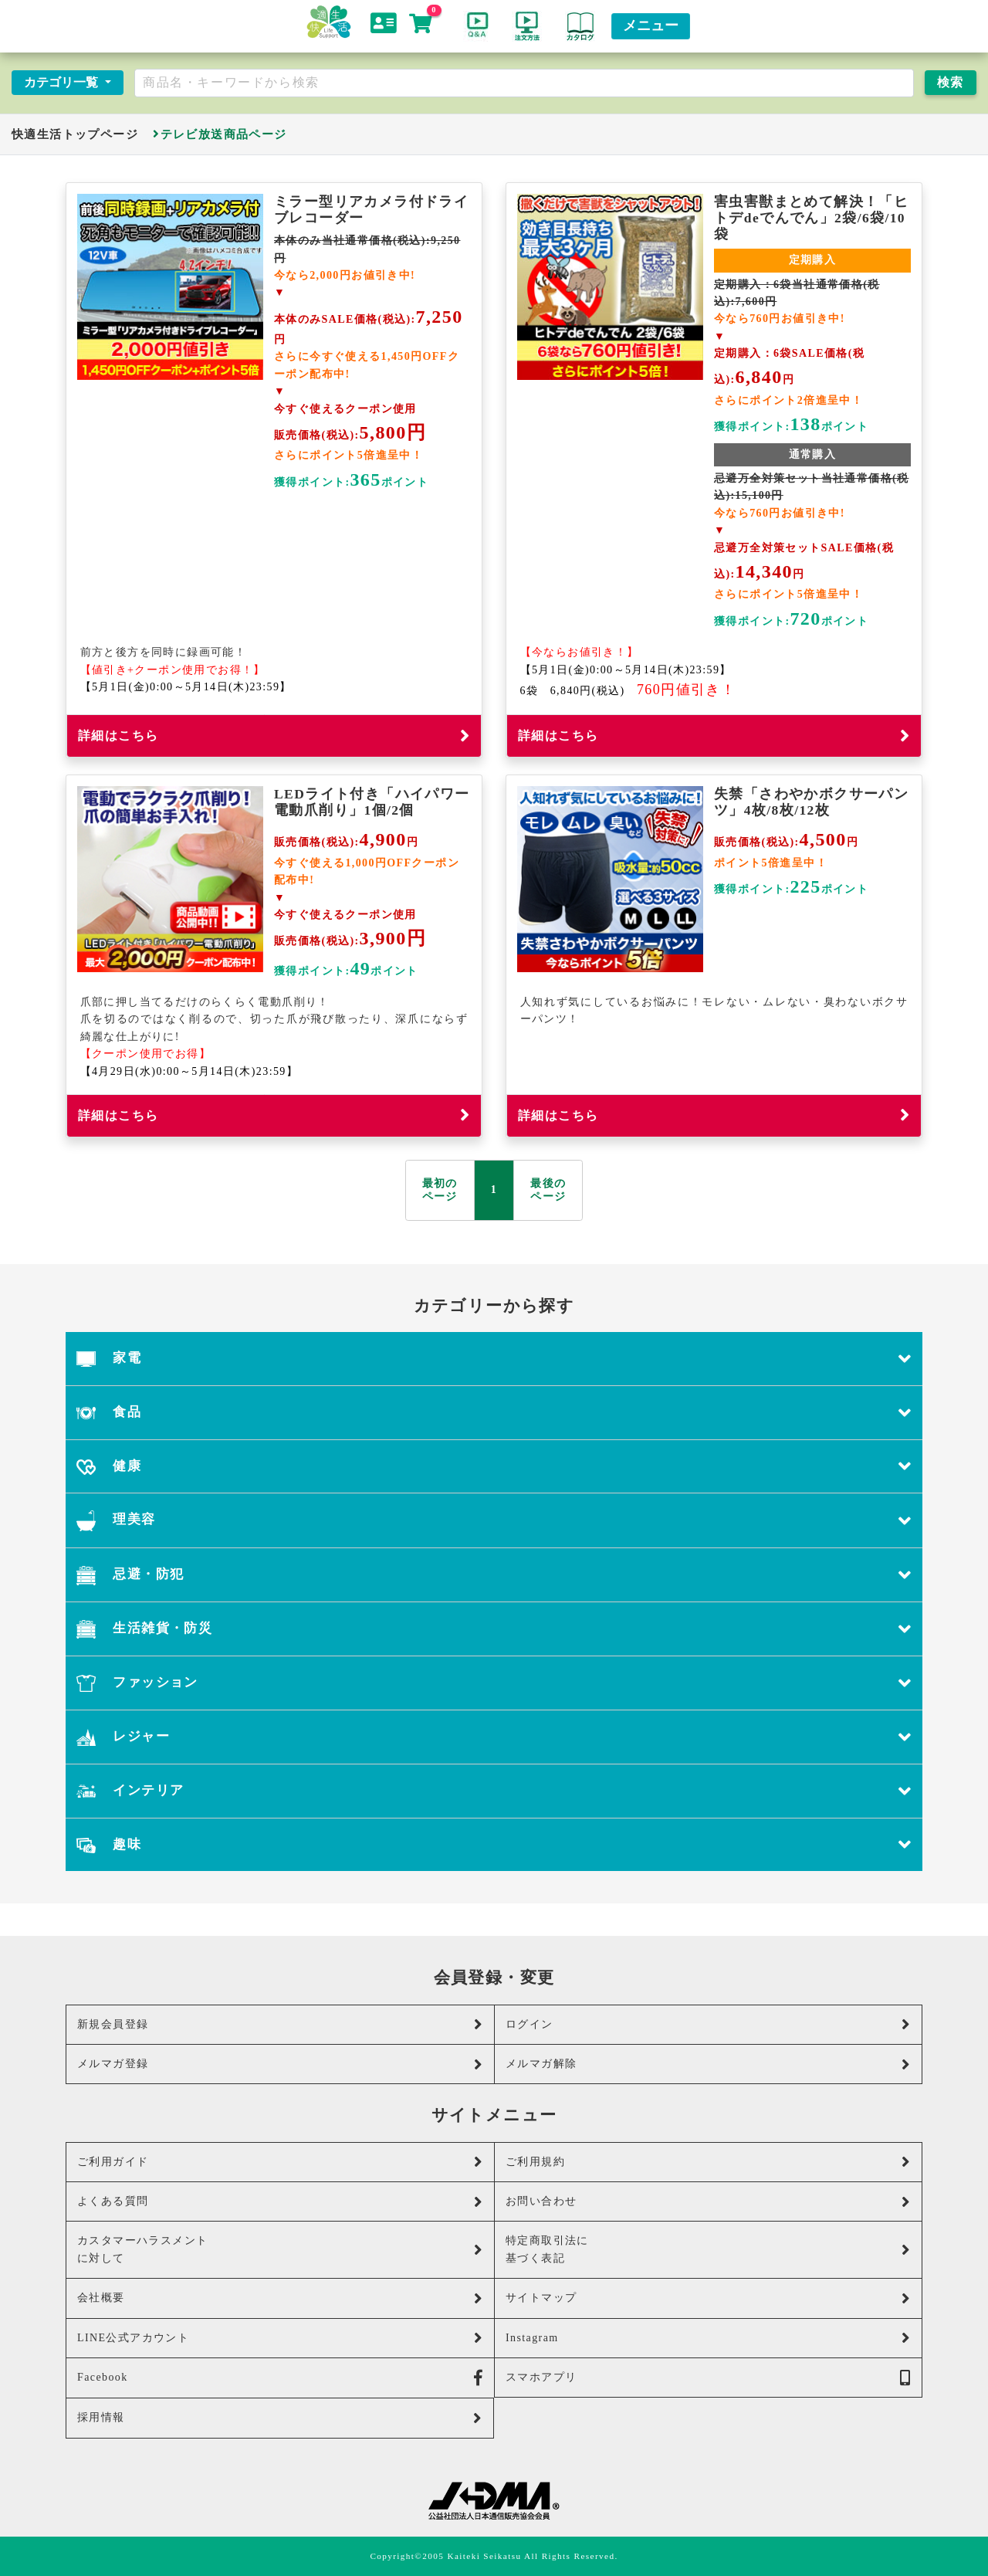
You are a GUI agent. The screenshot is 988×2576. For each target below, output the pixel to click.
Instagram (708, 2338)
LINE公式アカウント (280, 2338)
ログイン (708, 2024)
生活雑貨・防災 (494, 1628)
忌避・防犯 (494, 1574)
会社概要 (280, 2298)
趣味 (494, 1845)
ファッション (494, 1683)
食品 (494, 1412)
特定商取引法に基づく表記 (708, 2249)
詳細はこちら (274, 736)
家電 (494, 1358)
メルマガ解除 (708, 2064)
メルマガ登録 (280, 2064)
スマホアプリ (708, 2378)
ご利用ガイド (280, 2162)
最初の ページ (440, 1190)
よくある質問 (280, 2202)
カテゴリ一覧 (62, 82)
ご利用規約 (708, 2162)
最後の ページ (548, 1190)
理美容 (494, 1520)
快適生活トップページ (75, 134)
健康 (494, 1466)
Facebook (280, 2378)
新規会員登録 (280, 2024)
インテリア (494, 1791)
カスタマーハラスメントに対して (280, 2249)
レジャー (494, 1737)
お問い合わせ (708, 2202)
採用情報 (279, 2418)
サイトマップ (708, 2298)
